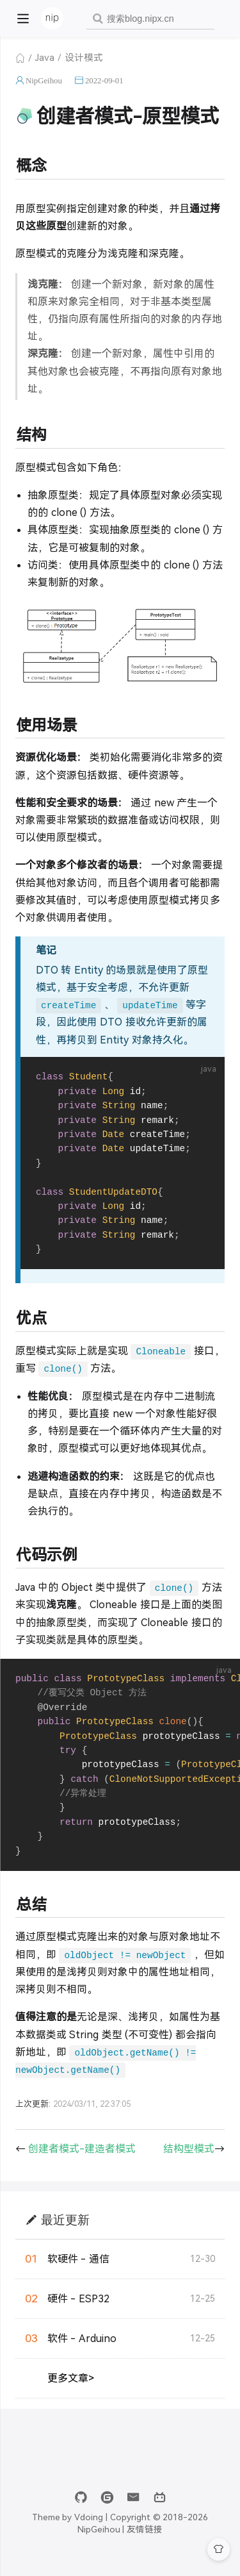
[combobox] (150, 18)
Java (44, 58)
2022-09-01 (104, 80)
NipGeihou (44, 80)
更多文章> (70, 2391)
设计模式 (84, 58)
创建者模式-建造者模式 (82, 2161)
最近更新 (65, 2232)
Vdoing (88, 2530)
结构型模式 (188, 2161)
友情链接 (145, 2542)
